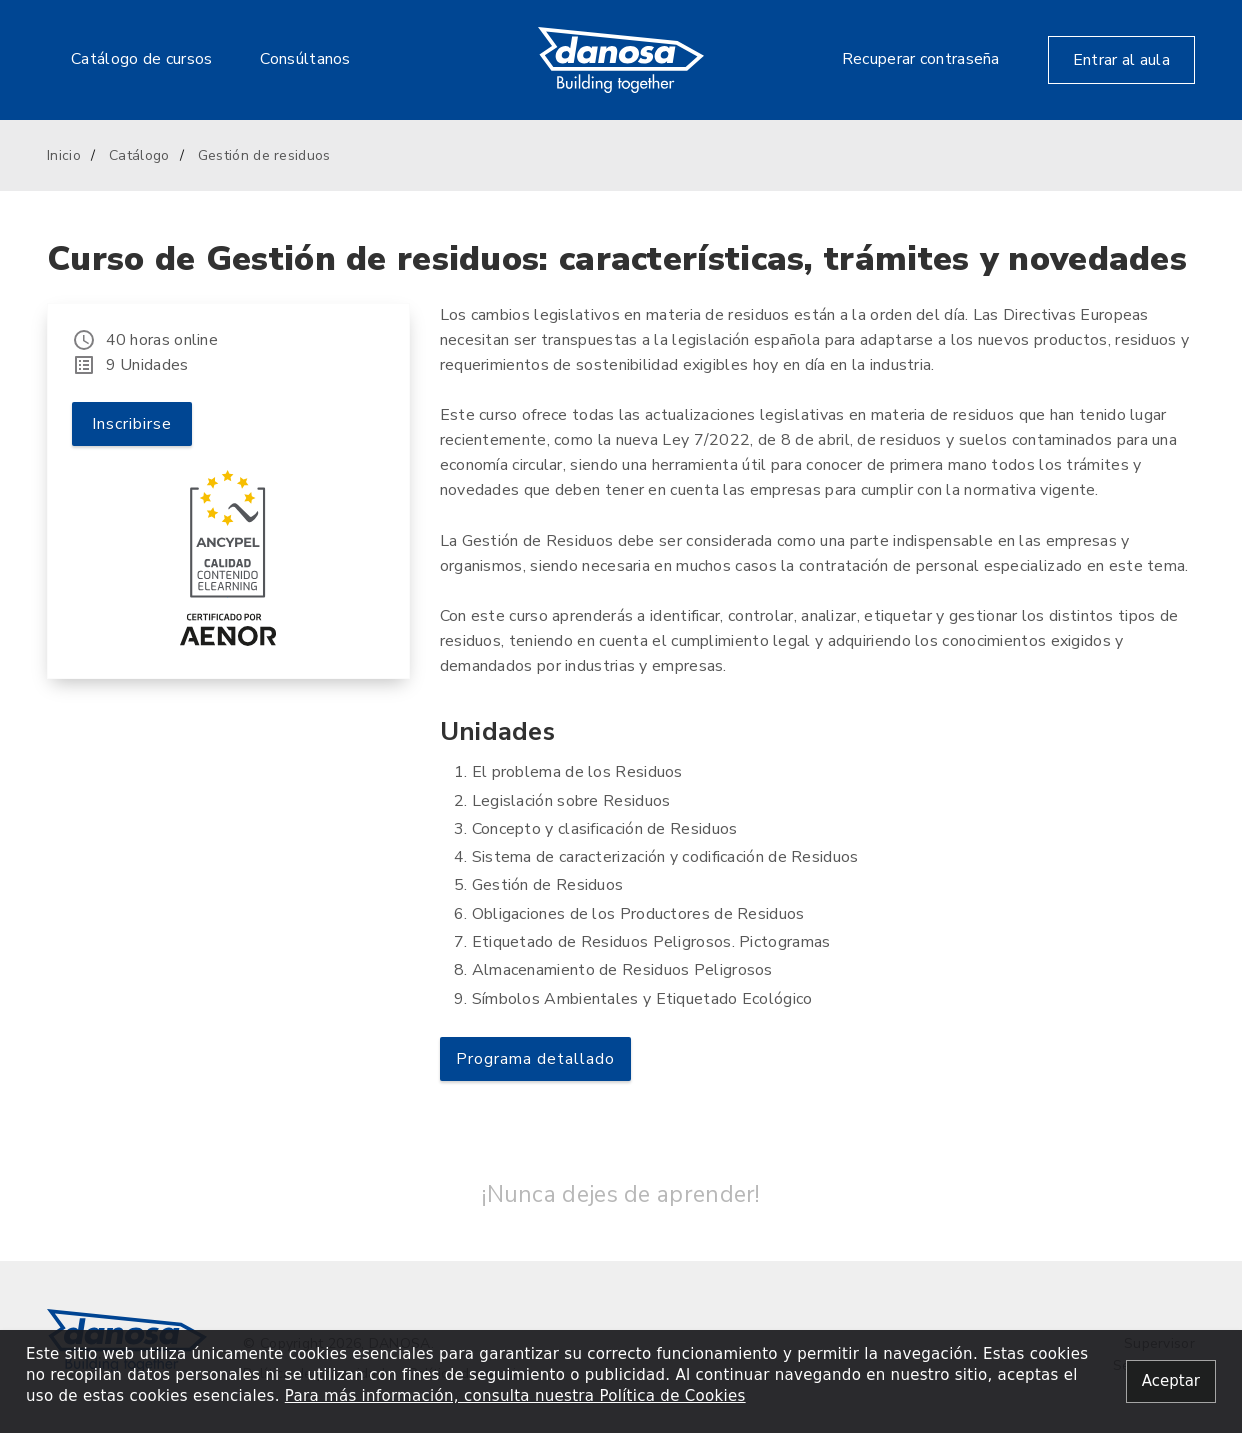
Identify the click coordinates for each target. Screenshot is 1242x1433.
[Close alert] (1171, 1381)
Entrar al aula (1121, 60)
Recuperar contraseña (921, 59)
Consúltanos (305, 59)
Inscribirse (132, 424)
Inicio (64, 155)
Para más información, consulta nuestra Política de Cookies (515, 1396)
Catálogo (139, 155)
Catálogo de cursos (141, 59)
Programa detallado (535, 1059)
